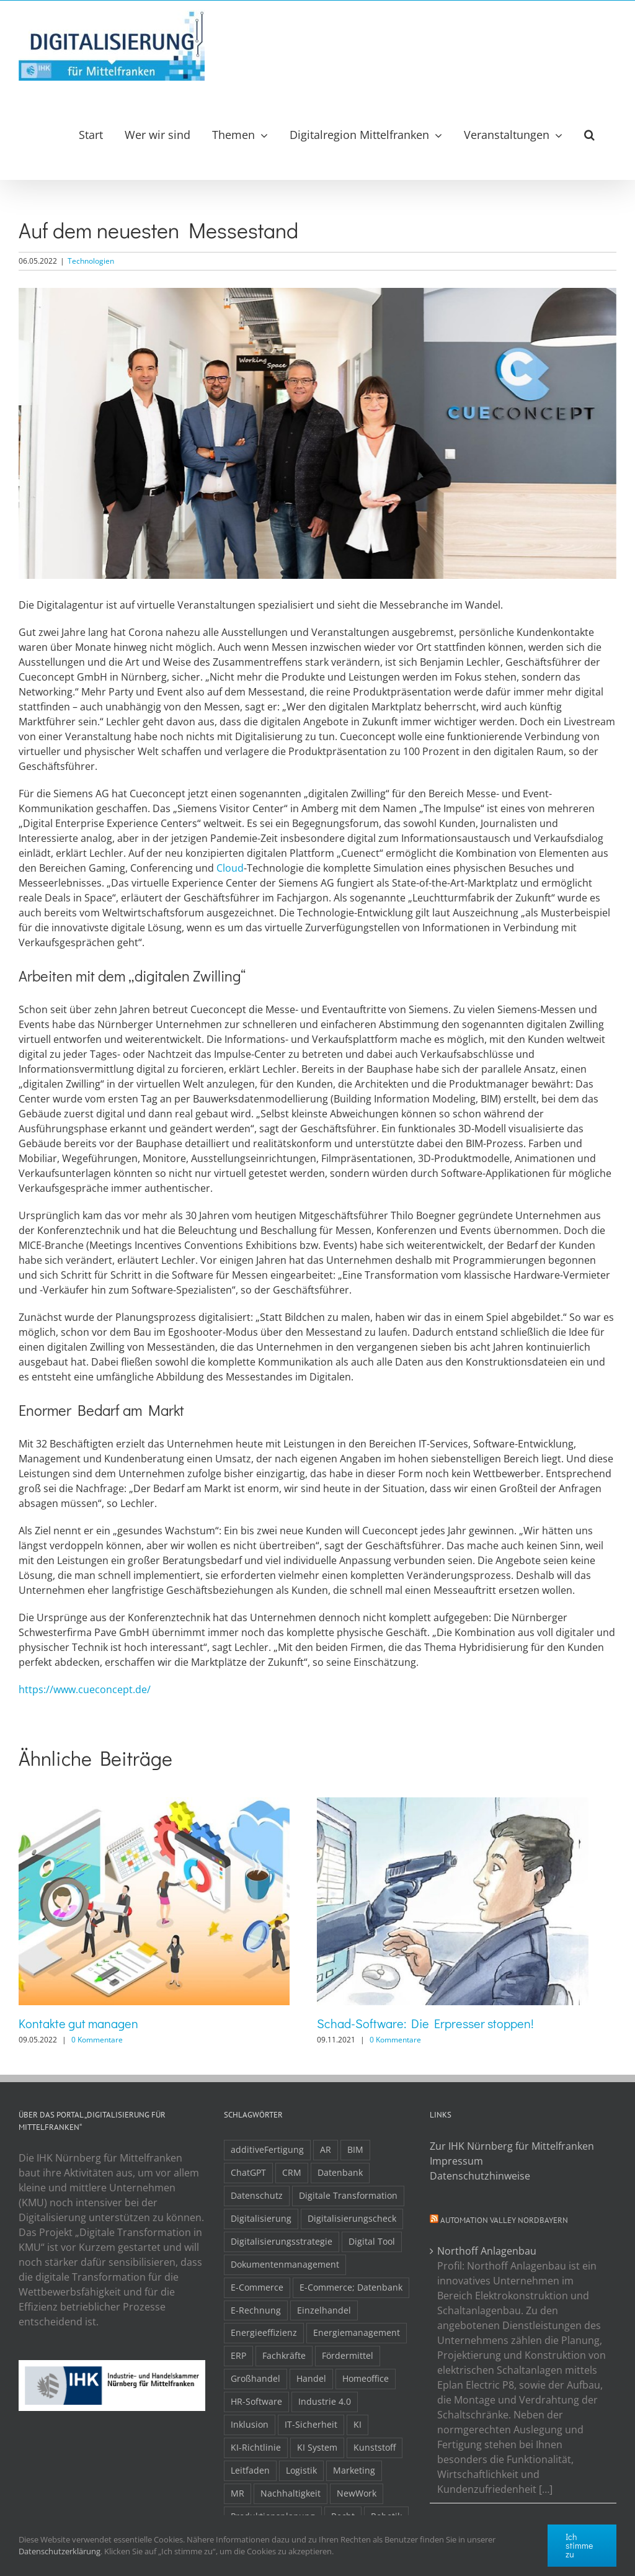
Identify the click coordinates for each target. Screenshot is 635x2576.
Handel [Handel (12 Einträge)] (311, 2378)
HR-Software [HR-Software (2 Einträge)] (256, 2401)
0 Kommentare (97, 2039)
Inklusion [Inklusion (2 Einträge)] (250, 2424)
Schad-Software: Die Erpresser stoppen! (425, 2023)
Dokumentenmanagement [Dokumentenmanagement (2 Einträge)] (285, 2264)
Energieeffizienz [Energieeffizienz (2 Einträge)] (264, 2332)
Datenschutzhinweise (480, 2176)
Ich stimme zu (579, 2545)
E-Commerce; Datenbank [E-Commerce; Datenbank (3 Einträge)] (351, 2287)
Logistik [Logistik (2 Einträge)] (301, 2470)
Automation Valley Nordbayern (504, 2220)
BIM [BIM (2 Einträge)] (355, 2149)
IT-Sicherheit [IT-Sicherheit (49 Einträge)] (311, 2424)
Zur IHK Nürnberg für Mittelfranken (512, 2146)
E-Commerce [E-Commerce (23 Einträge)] (257, 2287)
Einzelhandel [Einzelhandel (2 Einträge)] (324, 2310)
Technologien (91, 261)
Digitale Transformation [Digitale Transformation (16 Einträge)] (348, 2195)
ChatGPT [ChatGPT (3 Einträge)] (248, 2172)
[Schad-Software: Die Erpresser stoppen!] (452, 1804)
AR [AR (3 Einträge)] (325, 2149)
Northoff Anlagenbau (486, 2251)
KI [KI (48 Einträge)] (357, 2424)
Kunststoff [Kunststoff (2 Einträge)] (374, 2447)
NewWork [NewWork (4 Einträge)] (356, 2493)
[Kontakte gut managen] (154, 1804)
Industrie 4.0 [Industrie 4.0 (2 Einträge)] (324, 2401)
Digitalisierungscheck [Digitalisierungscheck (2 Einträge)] (352, 2218)
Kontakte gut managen (78, 2023)
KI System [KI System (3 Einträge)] (317, 2447)
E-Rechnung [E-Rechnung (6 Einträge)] (256, 2310)
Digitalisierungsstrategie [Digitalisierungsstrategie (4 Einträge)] (281, 2241)
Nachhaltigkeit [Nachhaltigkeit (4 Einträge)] (290, 2493)
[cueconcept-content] (317, 433)
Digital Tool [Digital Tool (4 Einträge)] (372, 2241)
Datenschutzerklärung (59, 2551)
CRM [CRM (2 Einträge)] (291, 2172)
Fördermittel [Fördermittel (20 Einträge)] (347, 2355)
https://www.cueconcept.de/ (85, 1689)
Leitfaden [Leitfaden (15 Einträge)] (250, 2470)
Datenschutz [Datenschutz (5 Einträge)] (257, 2195)
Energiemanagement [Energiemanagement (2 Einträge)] (356, 2332)
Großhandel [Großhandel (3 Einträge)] (255, 2378)
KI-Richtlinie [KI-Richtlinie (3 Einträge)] (256, 2447)
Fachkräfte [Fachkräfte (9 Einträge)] (284, 2355)
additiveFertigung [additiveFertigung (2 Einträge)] (267, 2149)
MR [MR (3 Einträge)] (237, 2493)
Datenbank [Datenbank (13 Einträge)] (340, 2172)
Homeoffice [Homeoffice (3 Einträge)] (365, 2378)
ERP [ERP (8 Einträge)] (238, 2355)
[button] (589, 134)
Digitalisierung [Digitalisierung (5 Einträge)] (261, 2218)
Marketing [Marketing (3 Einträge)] (354, 2470)
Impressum (456, 2161)
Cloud (230, 868)
